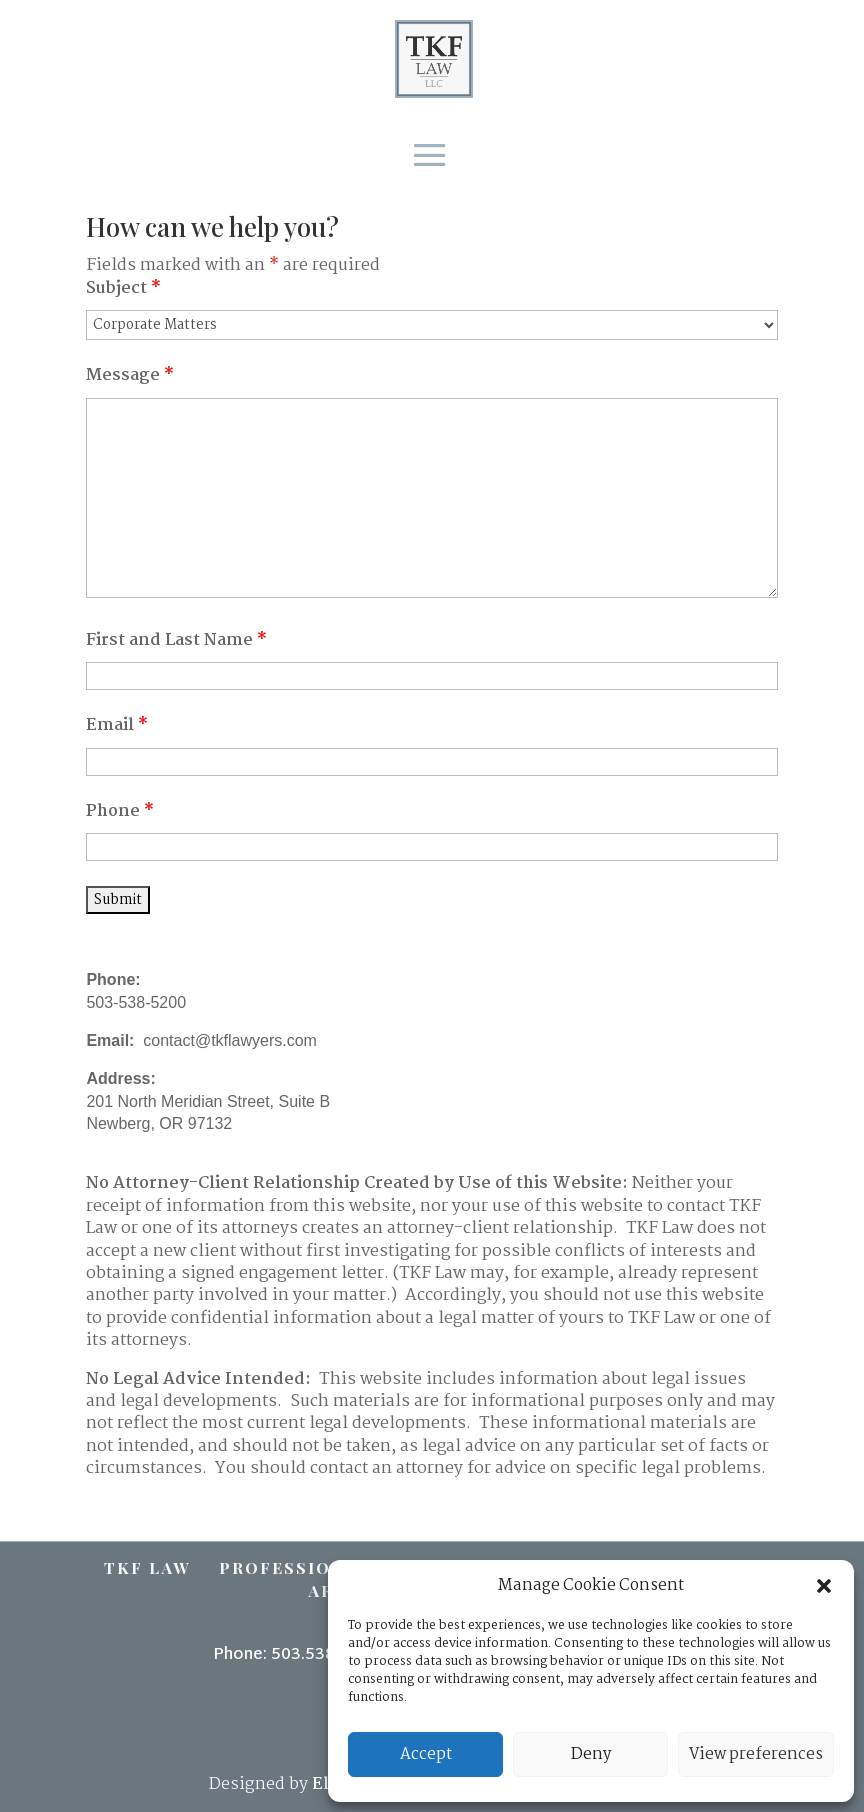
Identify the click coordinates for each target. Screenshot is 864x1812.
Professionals (301, 1567)
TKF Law (147, 1567)
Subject (123, 288)
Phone (120, 811)
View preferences (756, 1754)
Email (117, 725)
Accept (426, 1754)
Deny (591, 1754)
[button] (824, 1586)
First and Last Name (176, 640)
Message (130, 375)
